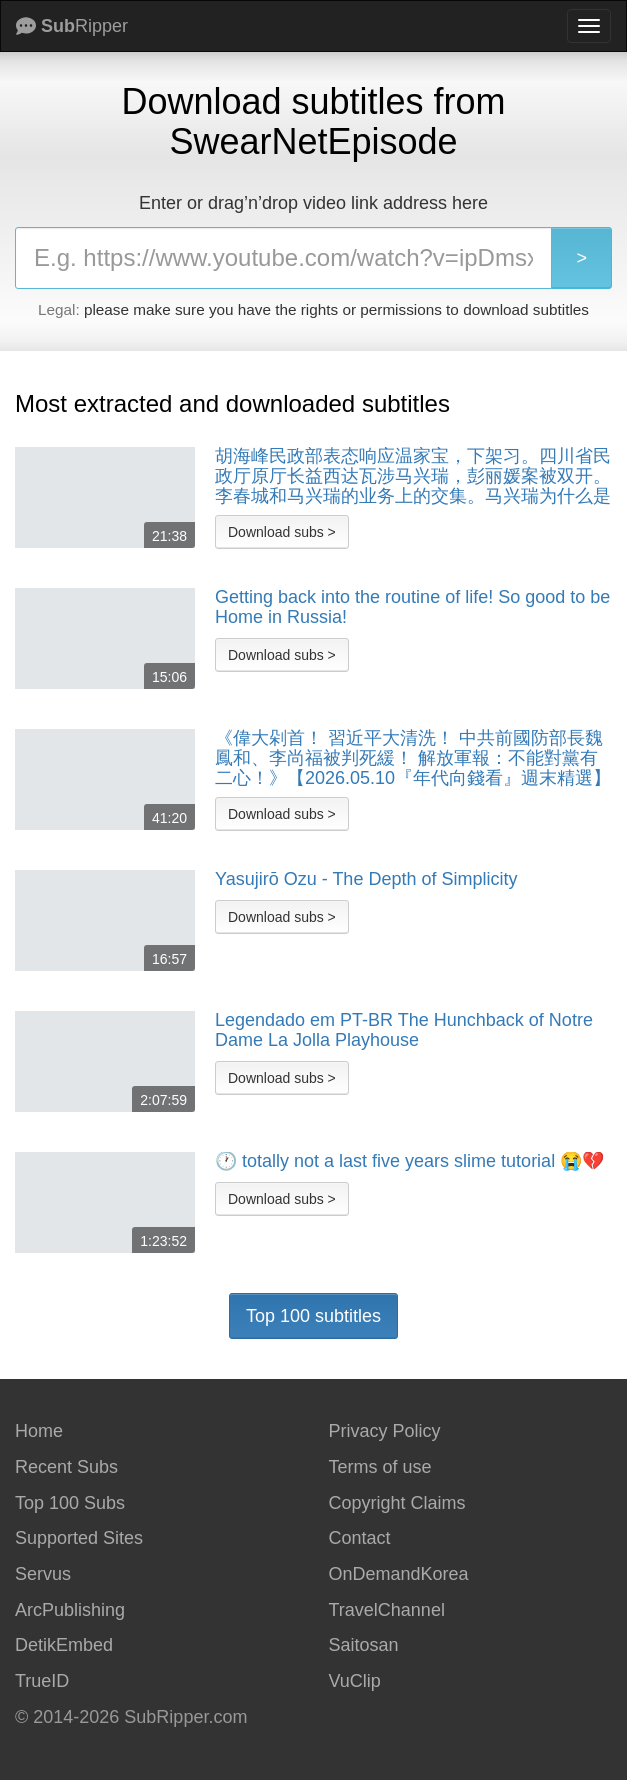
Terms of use (380, 1467)
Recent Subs (66, 1467)
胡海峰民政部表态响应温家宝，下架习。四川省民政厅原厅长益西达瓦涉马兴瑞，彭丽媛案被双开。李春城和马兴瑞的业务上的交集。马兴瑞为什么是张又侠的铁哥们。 (413, 476)
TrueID (42, 1681)
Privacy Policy (385, 1431)
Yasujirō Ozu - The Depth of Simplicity (366, 879)
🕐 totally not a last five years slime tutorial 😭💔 (409, 1161)
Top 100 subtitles (313, 1316)
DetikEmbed (64, 1645)
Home (39, 1431)
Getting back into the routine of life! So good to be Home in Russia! (412, 607)
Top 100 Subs (70, 1503)
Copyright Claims (397, 1503)
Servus (43, 1574)
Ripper (72, 26)
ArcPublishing (70, 1610)
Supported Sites (79, 1538)
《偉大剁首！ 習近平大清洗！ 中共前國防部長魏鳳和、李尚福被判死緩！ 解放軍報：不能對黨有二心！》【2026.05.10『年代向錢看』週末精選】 (413, 758)
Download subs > (282, 532)
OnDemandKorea (399, 1574)
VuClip (355, 1681)
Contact (360, 1538)
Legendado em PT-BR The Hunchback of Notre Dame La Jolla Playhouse (404, 1030)
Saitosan (364, 1645)
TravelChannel (387, 1610)
